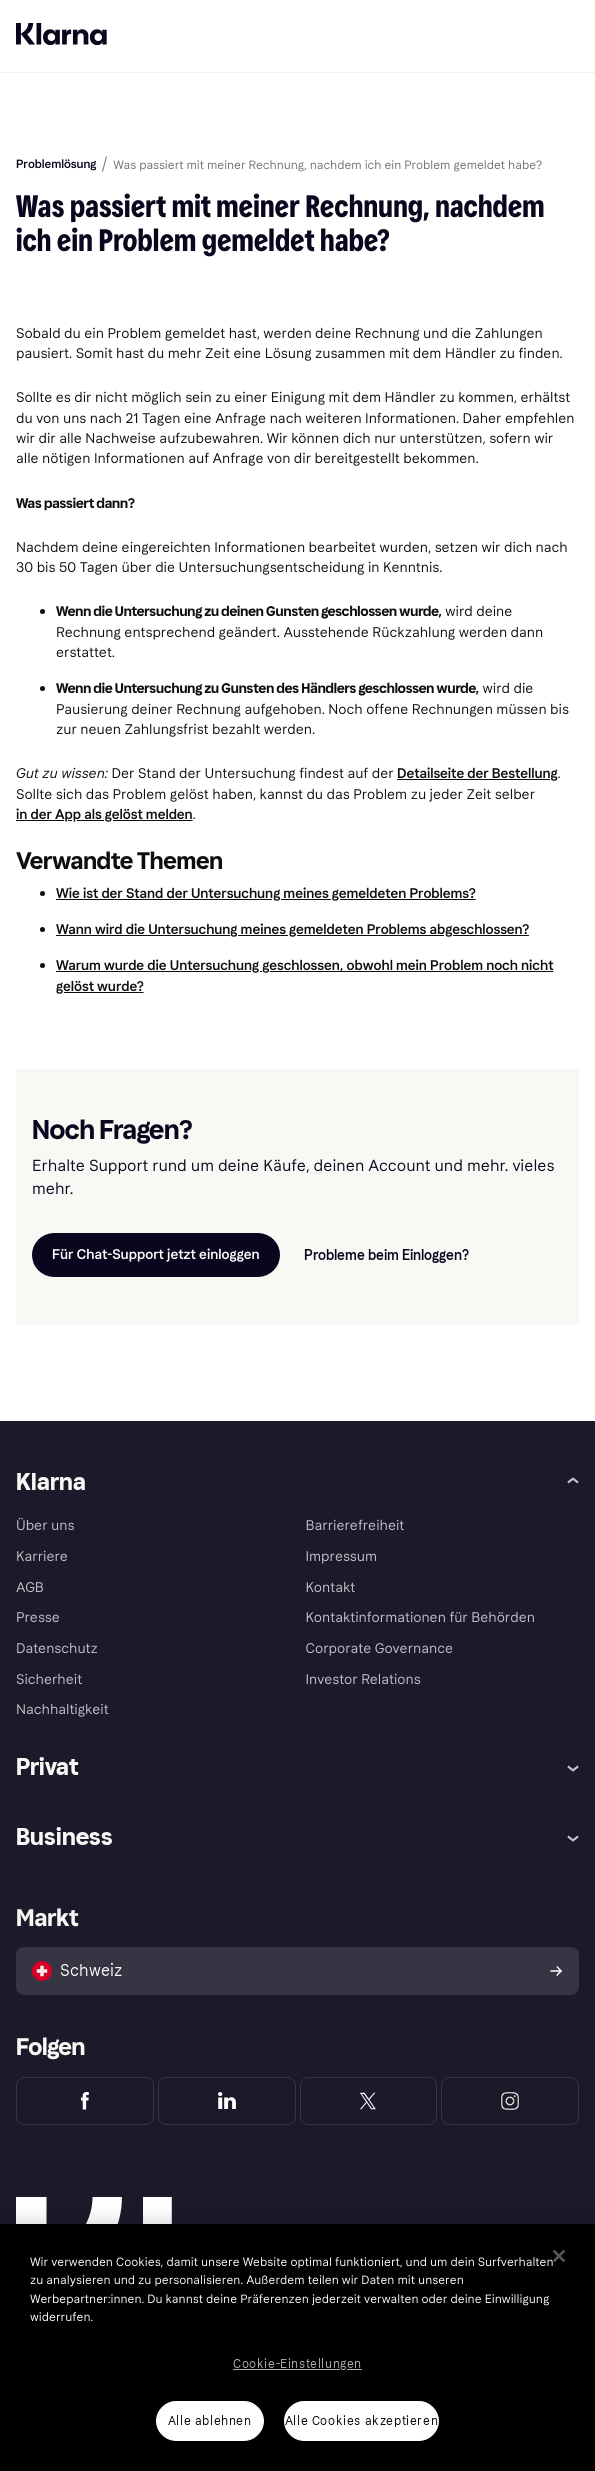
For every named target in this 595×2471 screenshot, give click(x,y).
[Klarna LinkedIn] (227, 2101)
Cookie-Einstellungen (297, 2364)
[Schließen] (559, 2256)
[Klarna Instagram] (510, 2101)
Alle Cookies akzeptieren (361, 2421)
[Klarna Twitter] (369, 2101)
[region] (297, 2347)
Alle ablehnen (210, 2421)
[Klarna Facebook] (85, 2101)
